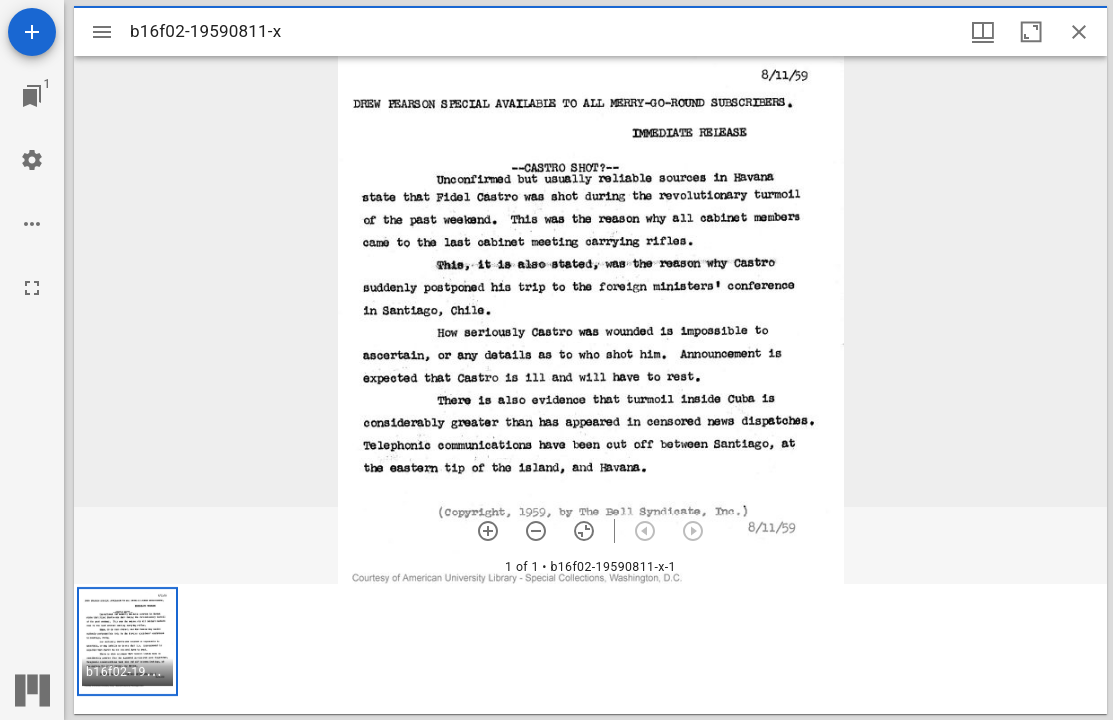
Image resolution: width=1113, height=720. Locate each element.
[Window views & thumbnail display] (983, 32)
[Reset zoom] (584, 531)
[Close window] (1079, 32)
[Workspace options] (32, 224)
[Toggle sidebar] (102, 32)
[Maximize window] (1031, 32)
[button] (127, 641)
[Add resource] (32, 32)
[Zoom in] (488, 531)
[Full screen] (32, 288)
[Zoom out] (536, 531)
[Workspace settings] (32, 160)
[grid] (590, 649)
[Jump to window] (32, 96)
